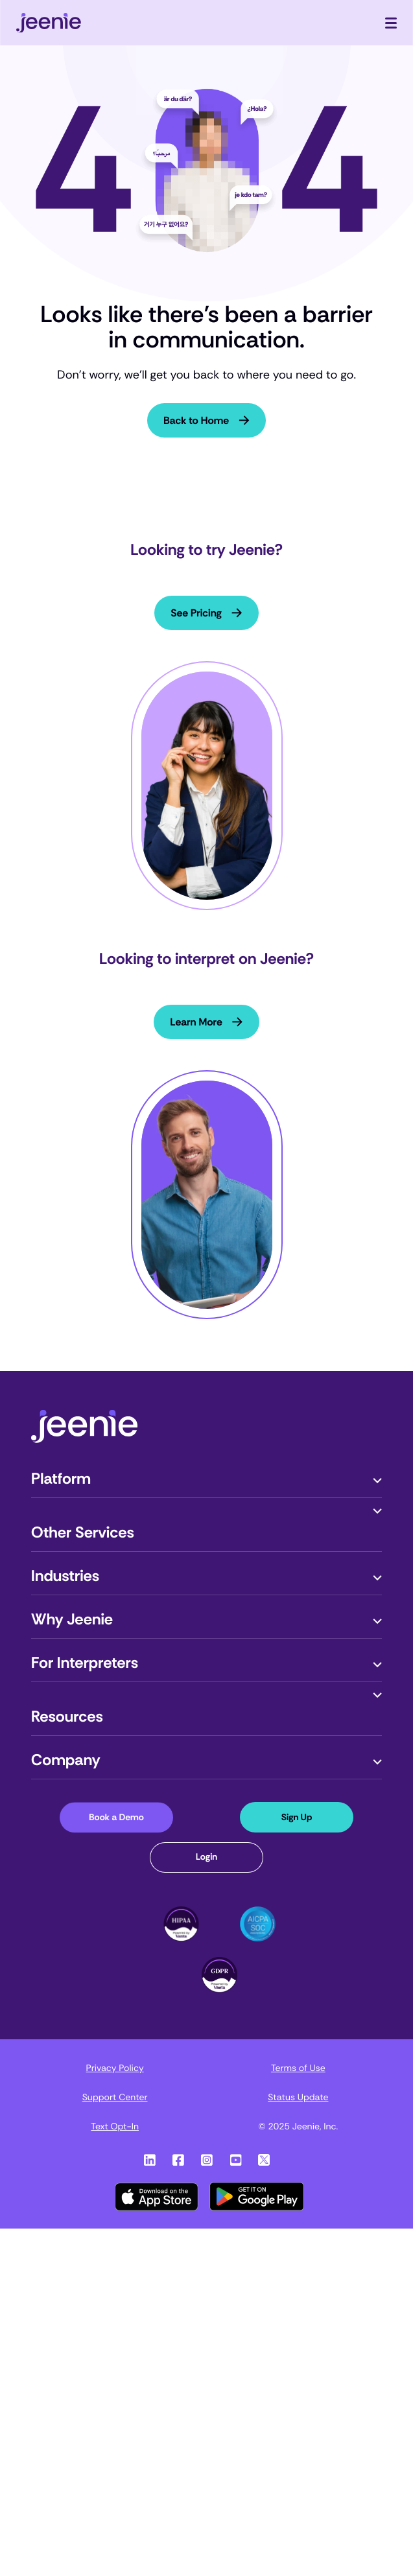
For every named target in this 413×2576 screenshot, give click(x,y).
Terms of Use (298, 2068)
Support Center (115, 2097)
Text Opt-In (115, 2127)
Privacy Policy (115, 2068)
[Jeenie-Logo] (84, 1439)
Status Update (298, 2097)
